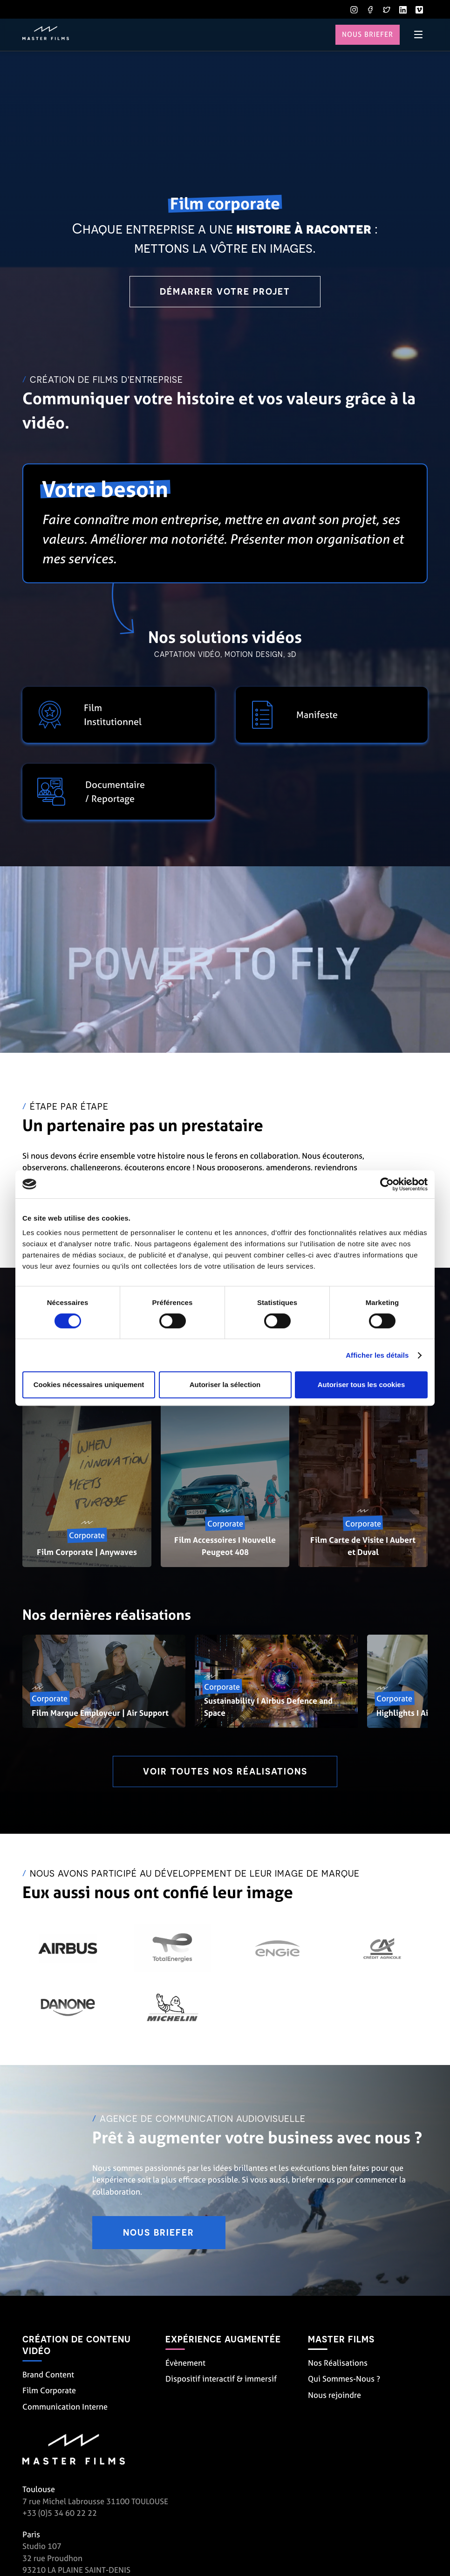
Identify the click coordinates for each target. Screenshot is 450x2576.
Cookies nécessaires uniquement (89, 1384)
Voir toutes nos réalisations (225, 1772)
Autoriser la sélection (225, 1384)
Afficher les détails (377, 1355)
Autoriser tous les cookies (361, 1384)
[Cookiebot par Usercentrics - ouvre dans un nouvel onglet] (387, 1184)
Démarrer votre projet (225, 291)
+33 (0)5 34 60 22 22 (59, 2515)
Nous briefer (367, 35)
